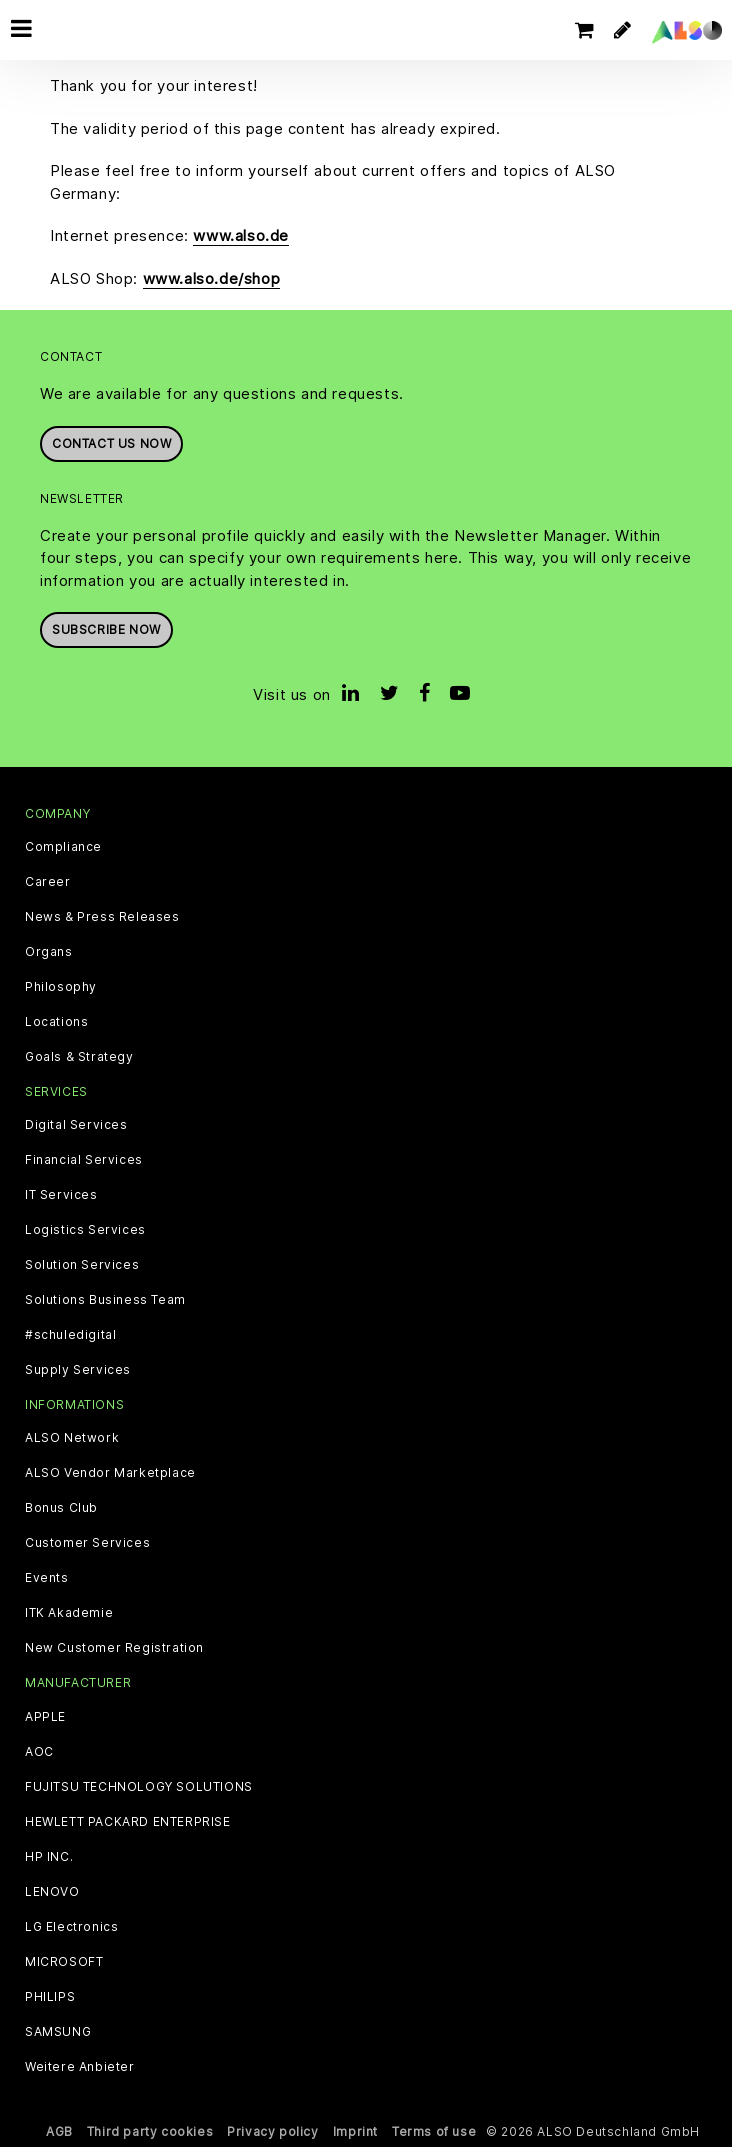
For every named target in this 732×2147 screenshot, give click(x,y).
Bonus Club (61, 1508)
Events (47, 1578)
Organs (49, 952)
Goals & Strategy (79, 1057)
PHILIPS (50, 1997)
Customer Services (87, 1543)
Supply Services (78, 1370)
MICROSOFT (64, 1962)
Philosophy (61, 987)
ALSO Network (72, 1438)
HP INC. (49, 1857)
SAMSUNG (58, 2032)
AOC (39, 1752)
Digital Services (76, 1125)
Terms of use (434, 2131)
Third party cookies (150, 2131)
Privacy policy (272, 2131)
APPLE (45, 1717)
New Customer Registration (114, 1648)
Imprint (355, 2131)
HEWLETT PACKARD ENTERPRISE (128, 1822)
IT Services (61, 1195)
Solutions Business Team (105, 1300)
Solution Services (82, 1265)
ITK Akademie (69, 1613)
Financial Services (84, 1160)
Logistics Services (85, 1230)
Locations (56, 1022)
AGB (59, 2131)
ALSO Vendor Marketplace (110, 1473)
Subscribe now (106, 629)
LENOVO (52, 1892)
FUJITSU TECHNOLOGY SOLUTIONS (139, 1787)
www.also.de (241, 235)
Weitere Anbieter (80, 2067)
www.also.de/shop (212, 278)
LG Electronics (71, 1927)
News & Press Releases (102, 917)
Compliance (63, 847)
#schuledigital (70, 1335)
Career (48, 882)
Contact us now (111, 443)
